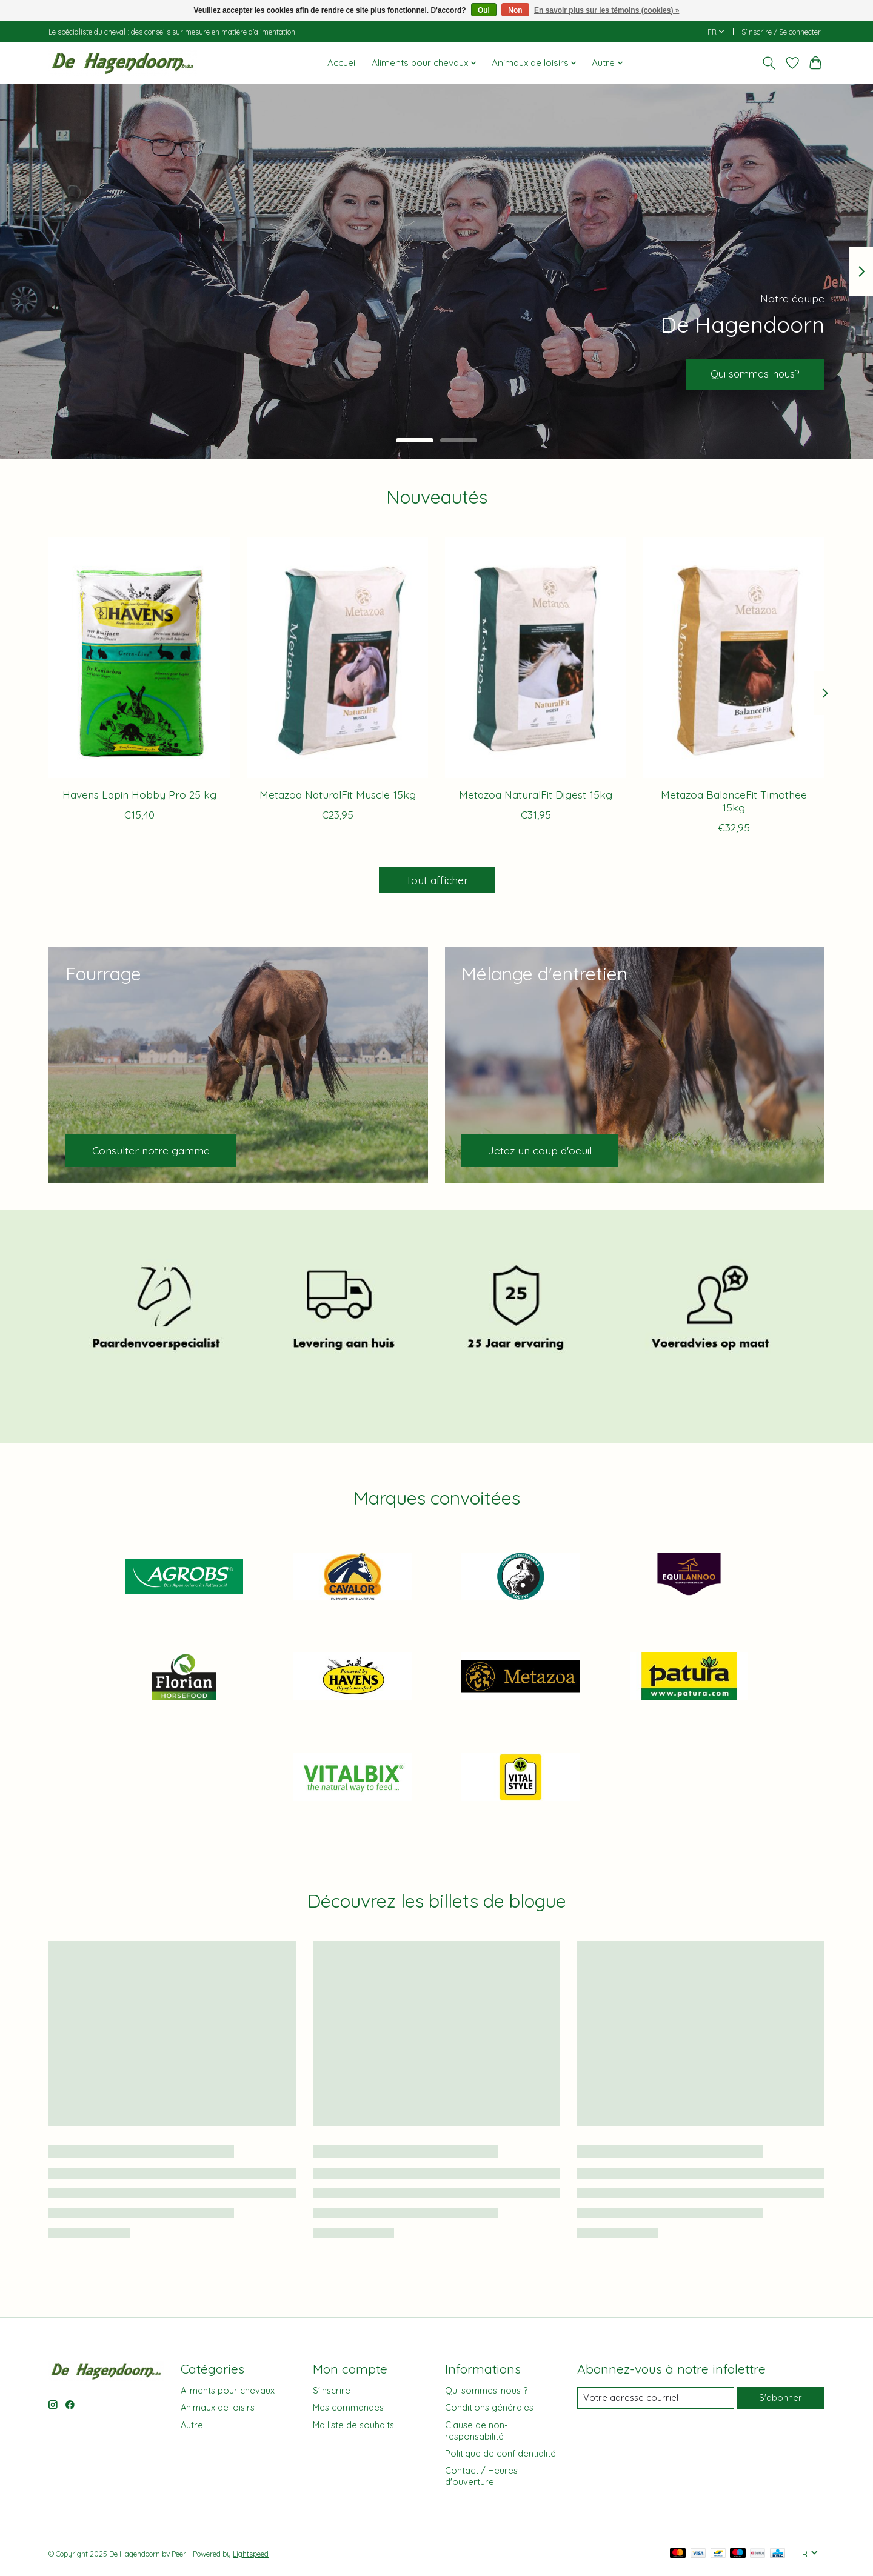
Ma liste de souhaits (353, 2425)
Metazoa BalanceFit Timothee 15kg (734, 800)
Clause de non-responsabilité (476, 2430)
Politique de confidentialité (500, 2453)
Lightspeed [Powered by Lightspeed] (251, 2553)
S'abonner (780, 2397)
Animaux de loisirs (218, 2407)
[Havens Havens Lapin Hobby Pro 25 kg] (139, 657)
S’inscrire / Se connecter (781, 31)
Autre (192, 2425)
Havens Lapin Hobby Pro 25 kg (139, 793)
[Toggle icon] (769, 63)
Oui (484, 10)
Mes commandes (348, 2407)
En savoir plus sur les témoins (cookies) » (606, 10)
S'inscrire (331, 2390)
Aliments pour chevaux (228, 2390)
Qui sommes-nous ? (486, 2390)
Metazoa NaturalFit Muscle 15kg (337, 793)
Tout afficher (437, 880)
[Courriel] (655, 2398)
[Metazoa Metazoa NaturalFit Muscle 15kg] (337, 657)
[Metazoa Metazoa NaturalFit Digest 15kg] (535, 657)
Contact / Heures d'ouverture (481, 2476)
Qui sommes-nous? (750, 372)
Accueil (342, 62)
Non (515, 10)
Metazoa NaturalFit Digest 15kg (535, 793)
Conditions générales (489, 2407)
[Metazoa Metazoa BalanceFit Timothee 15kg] (733, 657)
